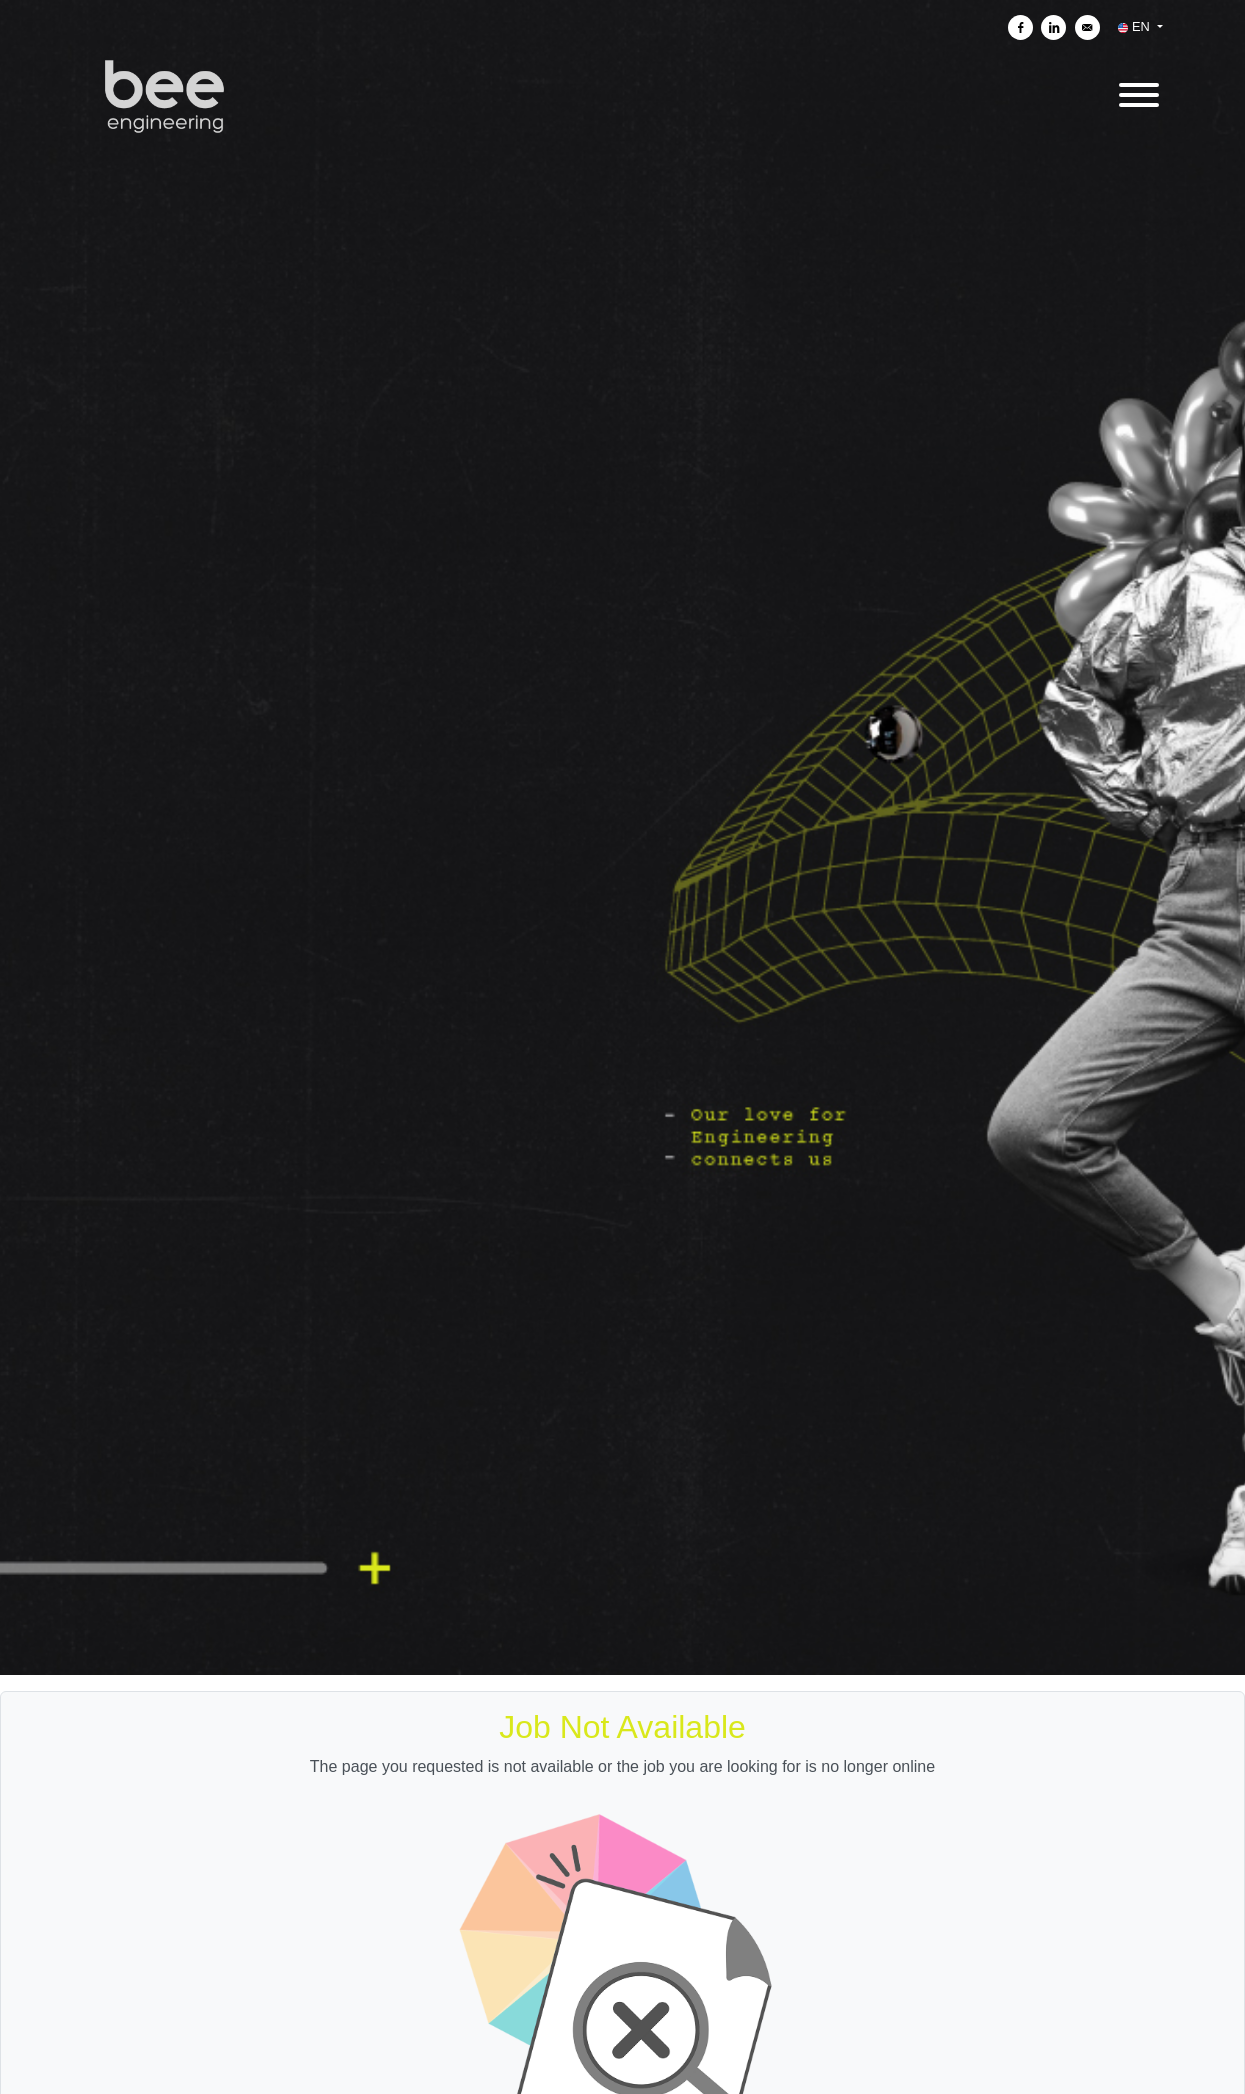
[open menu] (1138, 92)
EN (1135, 26)
